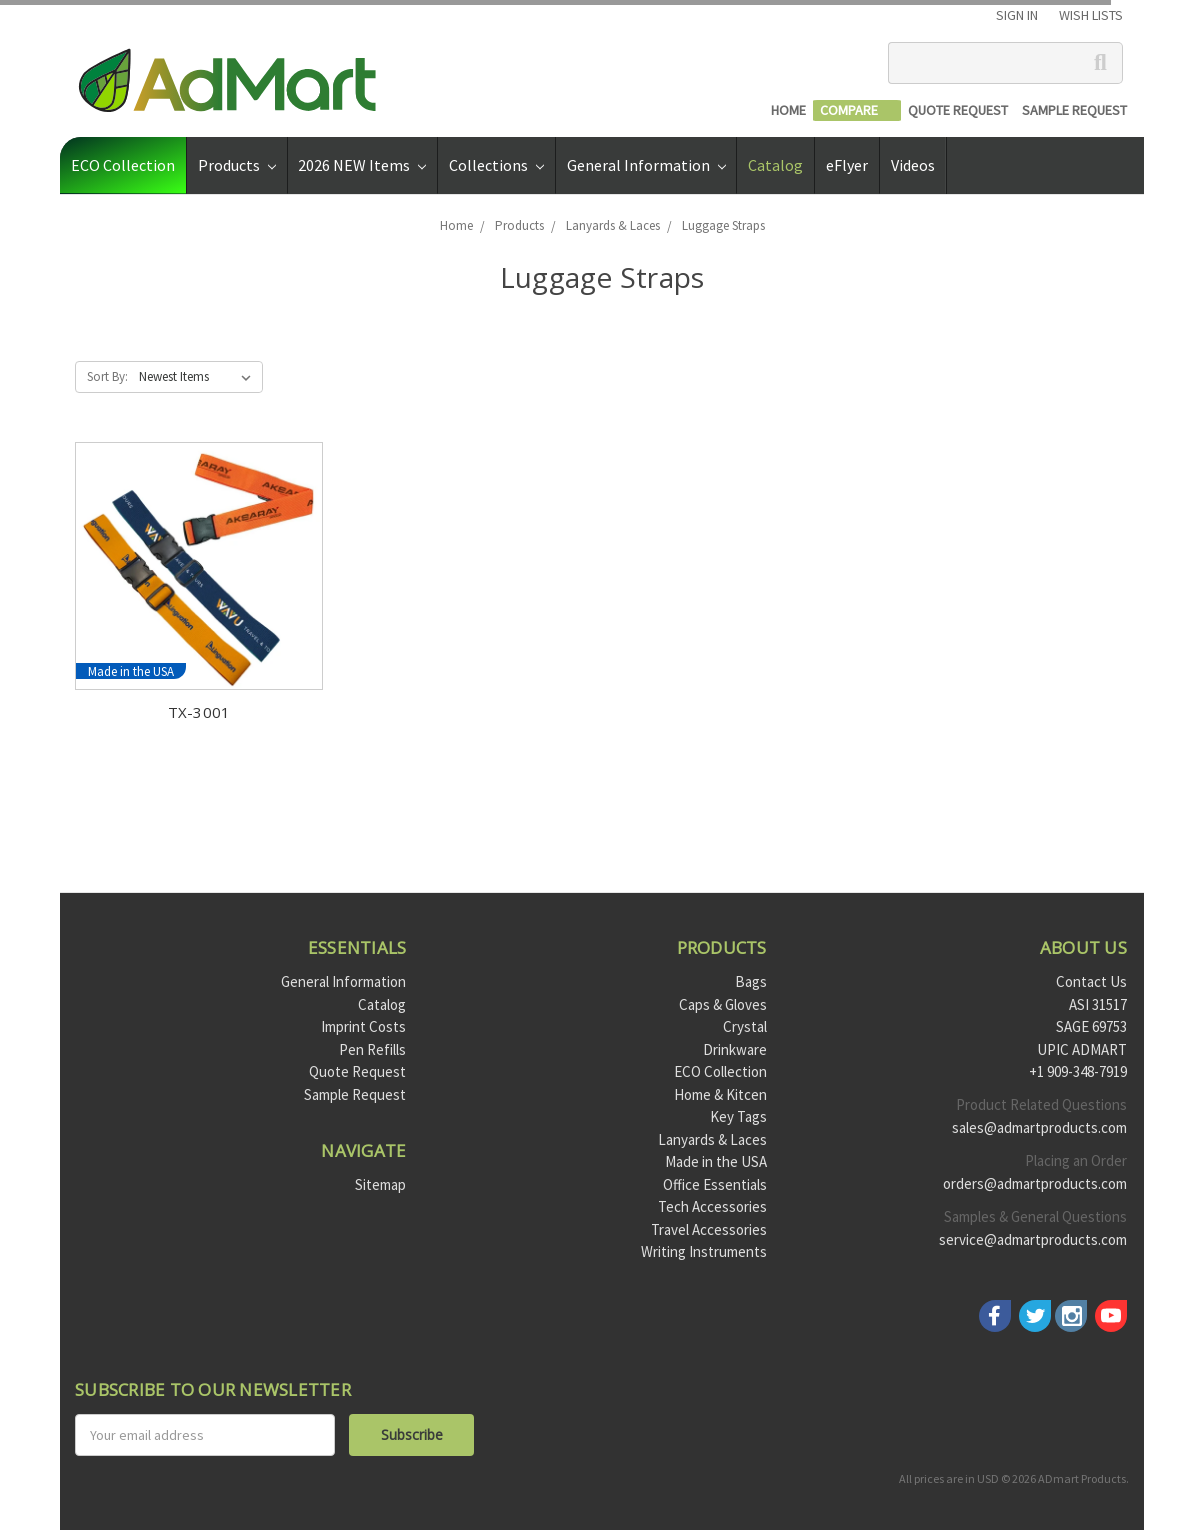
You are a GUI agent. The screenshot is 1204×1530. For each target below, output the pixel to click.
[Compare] (857, 110)
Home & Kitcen (720, 1094)
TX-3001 (199, 712)
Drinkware (735, 1049)
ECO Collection (123, 165)
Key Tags (738, 1116)
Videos (913, 165)
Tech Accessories (712, 1206)
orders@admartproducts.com (1035, 1183)
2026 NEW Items (362, 165)
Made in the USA (716, 1161)
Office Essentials (715, 1184)
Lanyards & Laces (712, 1139)
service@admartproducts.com (1033, 1239)
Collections (496, 165)
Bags (751, 981)
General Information (646, 165)
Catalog (775, 165)
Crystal (745, 1026)
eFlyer (847, 165)
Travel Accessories (709, 1229)
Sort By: (107, 376)
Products (237, 165)
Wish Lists (1091, 15)
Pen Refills (372, 1049)
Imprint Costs (363, 1026)
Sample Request (355, 1094)
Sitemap (380, 1184)
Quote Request (357, 1071)
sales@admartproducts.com (1039, 1127)
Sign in (1017, 15)
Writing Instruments (704, 1251)
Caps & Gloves (723, 1004)
